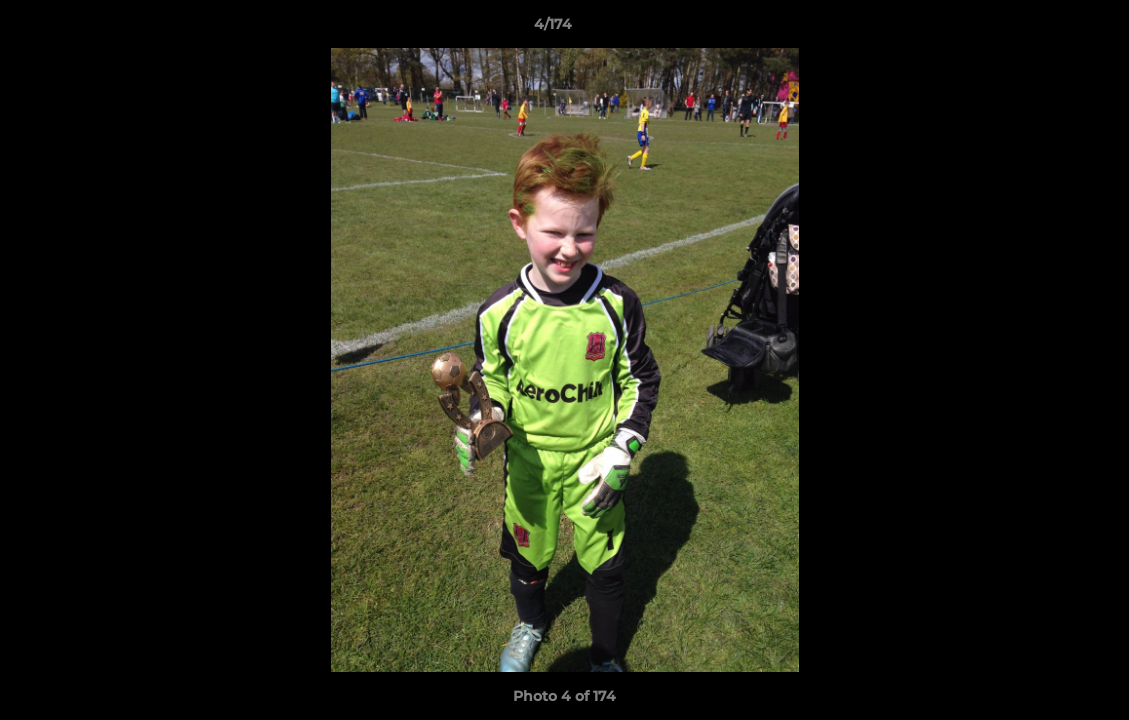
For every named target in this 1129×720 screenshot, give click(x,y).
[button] (1045, 29)
